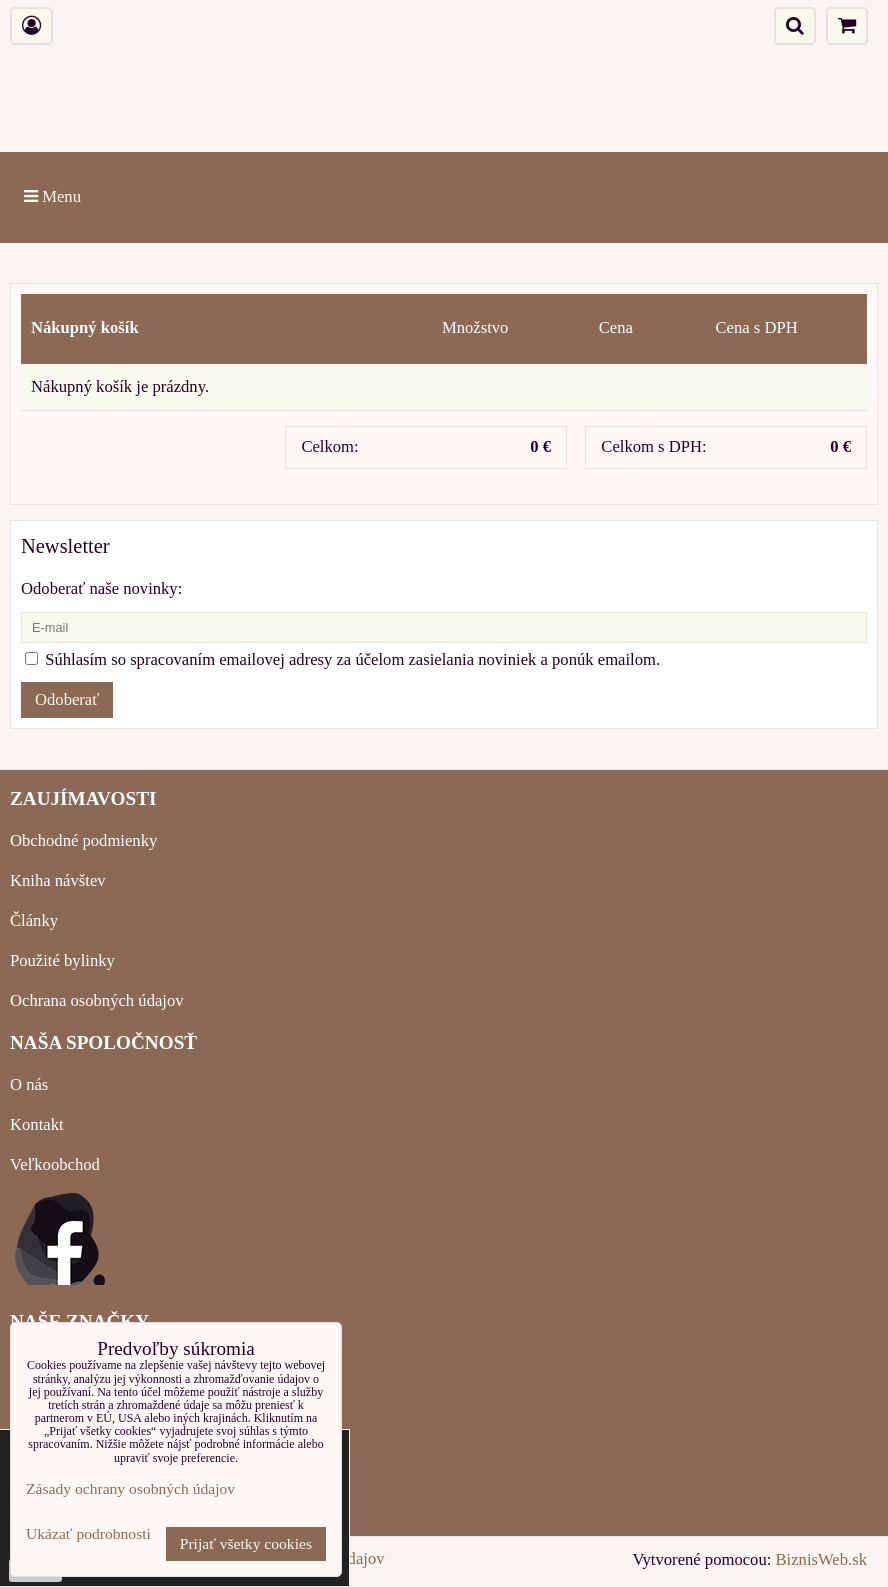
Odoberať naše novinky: (101, 588)
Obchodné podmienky (83, 840)
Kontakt (37, 1124)
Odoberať (67, 699)
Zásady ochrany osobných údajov (130, 1488)
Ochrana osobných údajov (97, 1000)
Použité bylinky (62, 960)
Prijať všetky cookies (246, 1543)
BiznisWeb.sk (821, 1559)
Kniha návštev (58, 880)
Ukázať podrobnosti (88, 1533)
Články (34, 920)
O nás (29, 1084)
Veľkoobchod (55, 1164)
